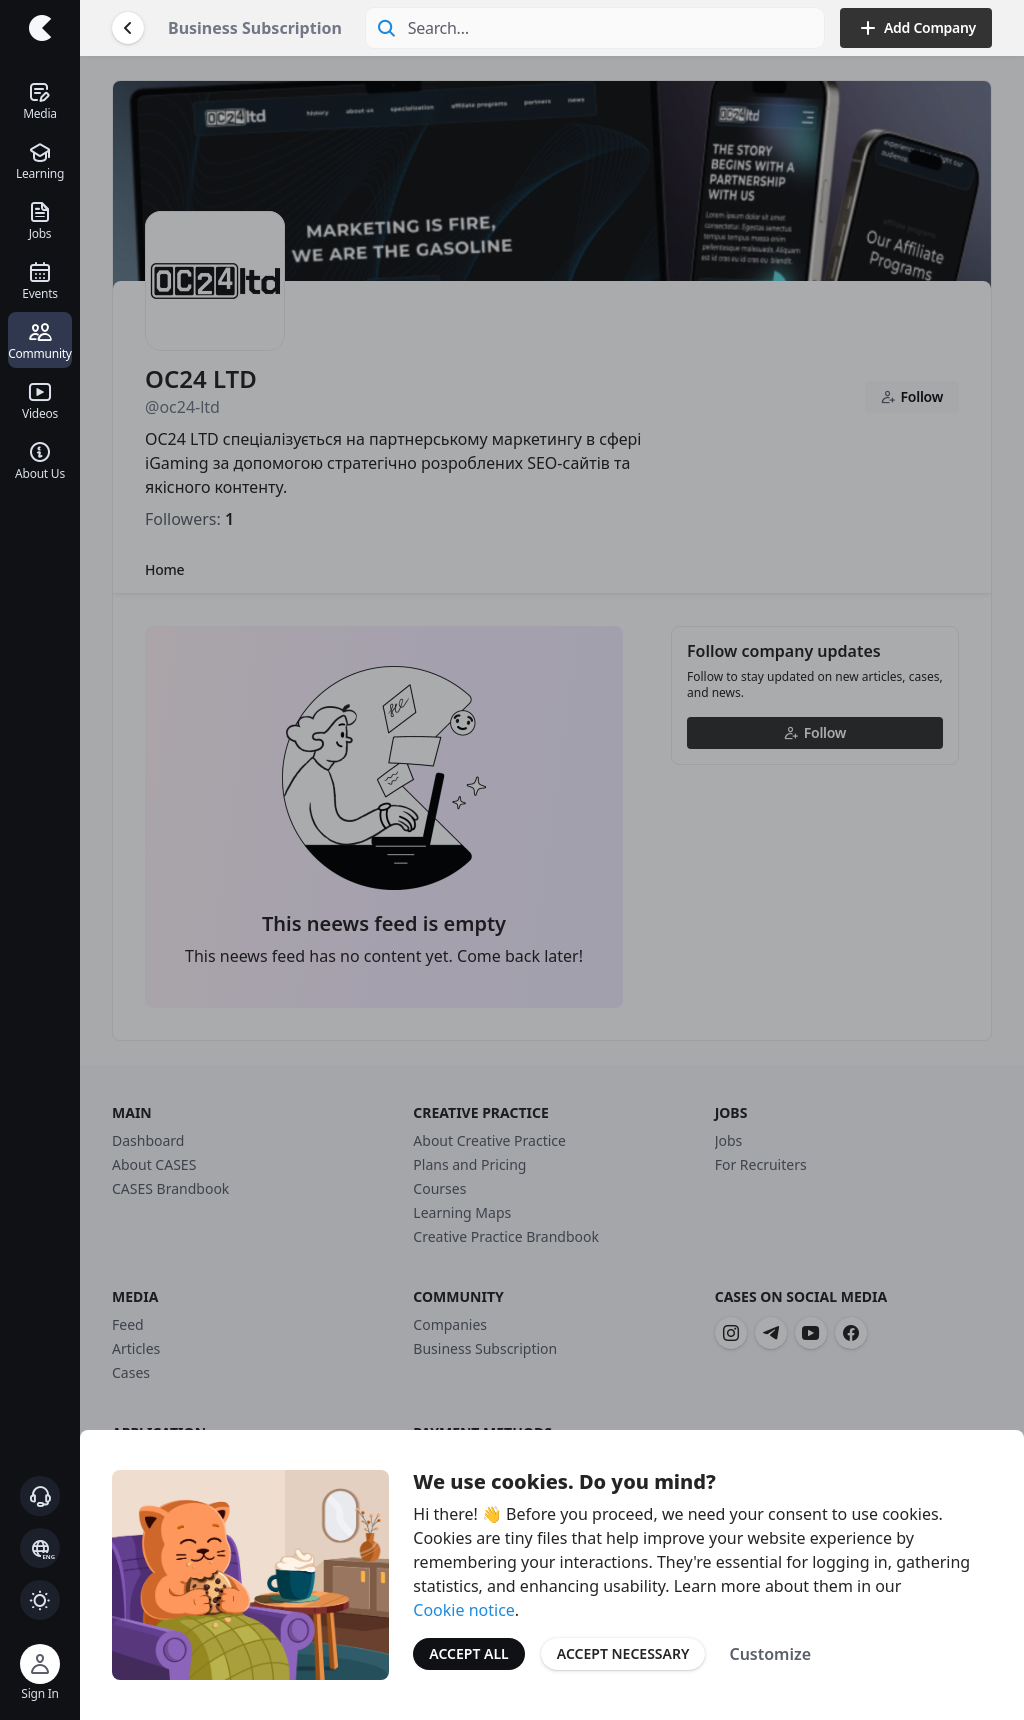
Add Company (916, 28)
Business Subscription (255, 28)
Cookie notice (464, 1610)
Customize (770, 1654)
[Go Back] (128, 28)
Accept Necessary (623, 1653)
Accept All (468, 1653)
